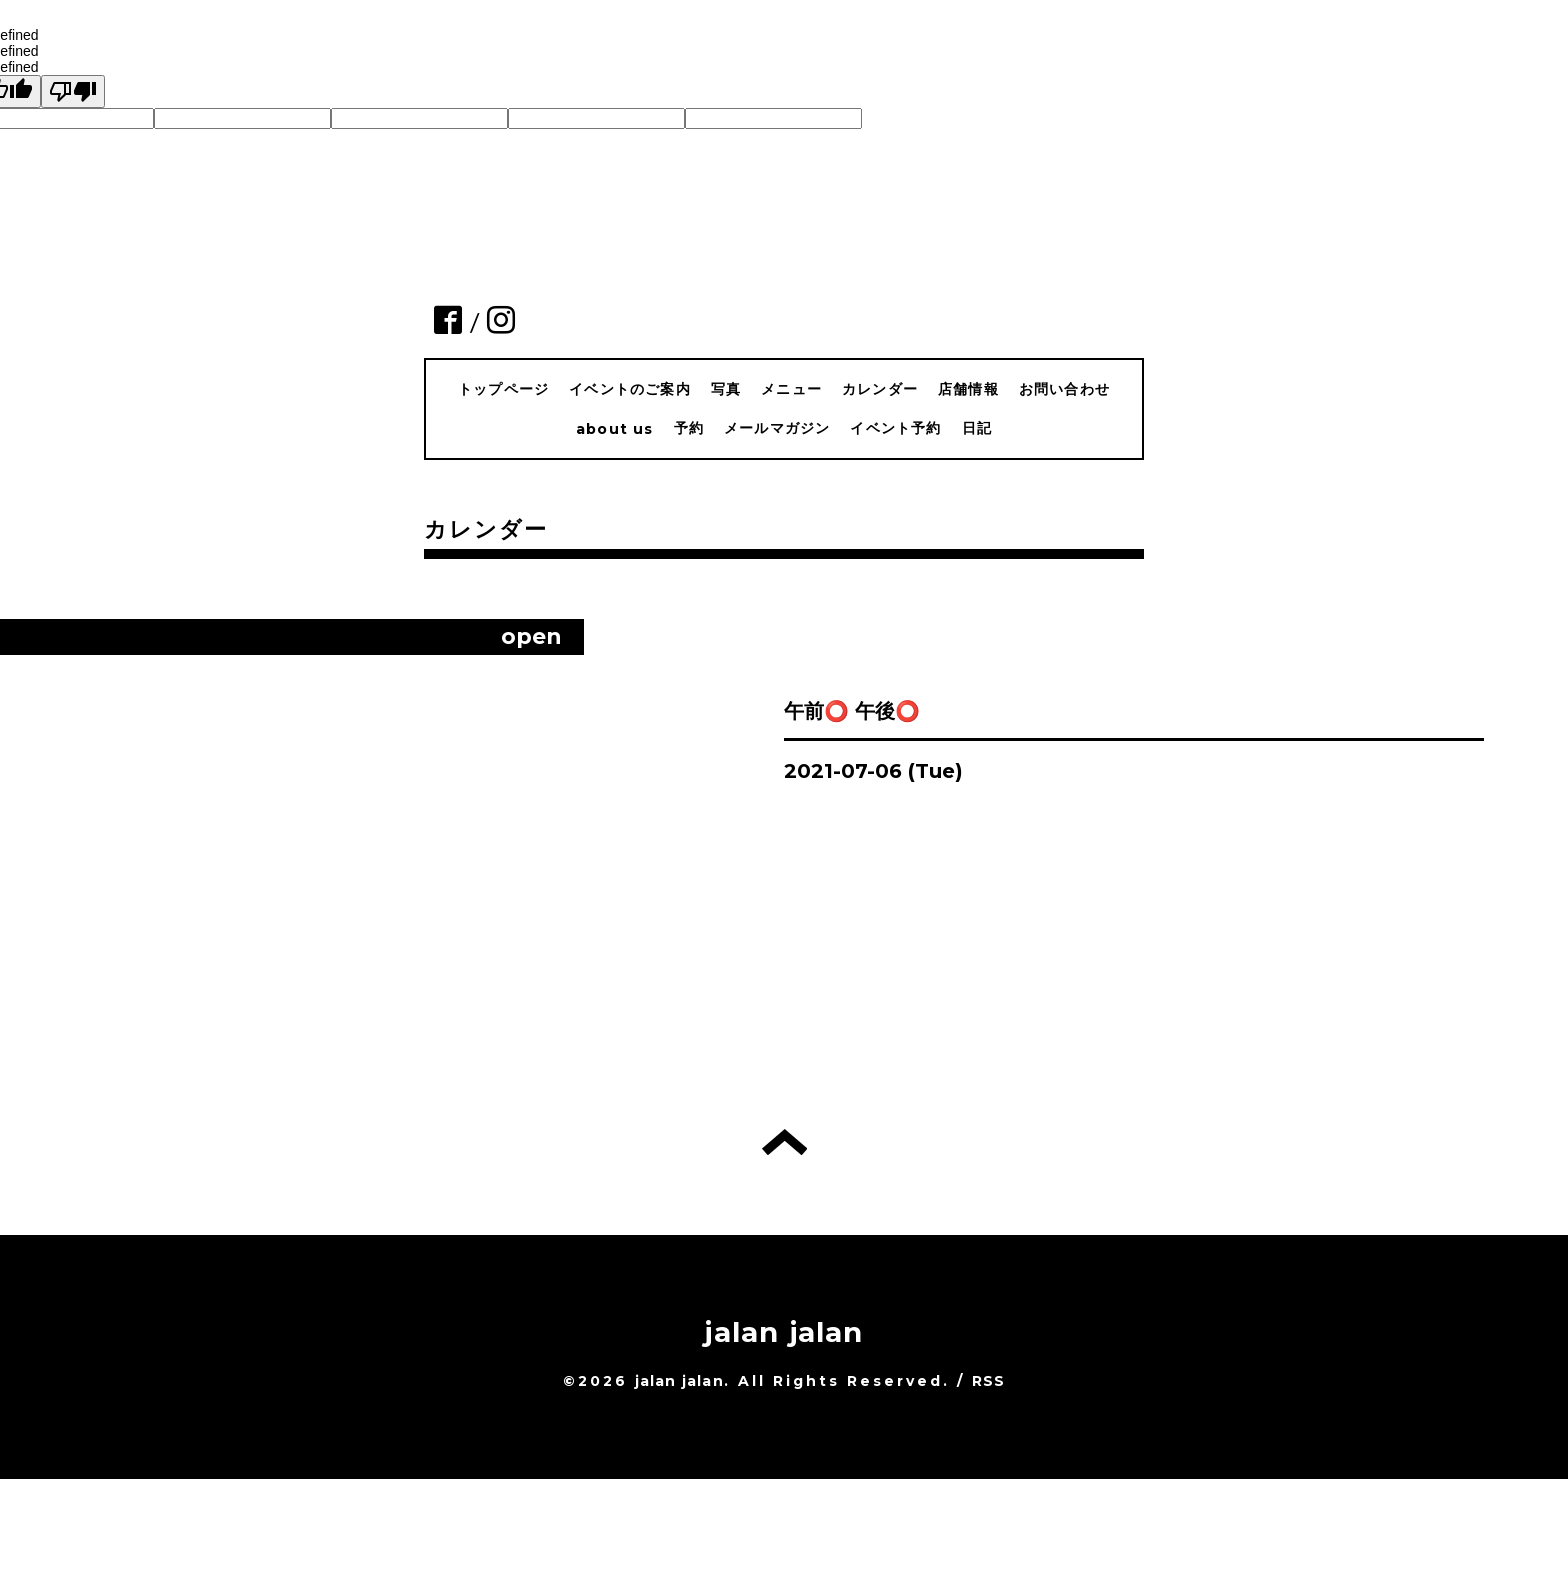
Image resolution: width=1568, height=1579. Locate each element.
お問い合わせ (1064, 389)
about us (615, 429)
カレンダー (880, 389)
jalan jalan (783, 1332)
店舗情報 (968, 389)
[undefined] (73, 91)
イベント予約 (895, 428)
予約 (689, 428)
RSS (989, 1381)
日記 (977, 428)
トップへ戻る (784, 1142)
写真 (726, 389)
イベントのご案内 (630, 389)
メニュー (791, 389)
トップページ (503, 389)
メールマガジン (777, 428)
